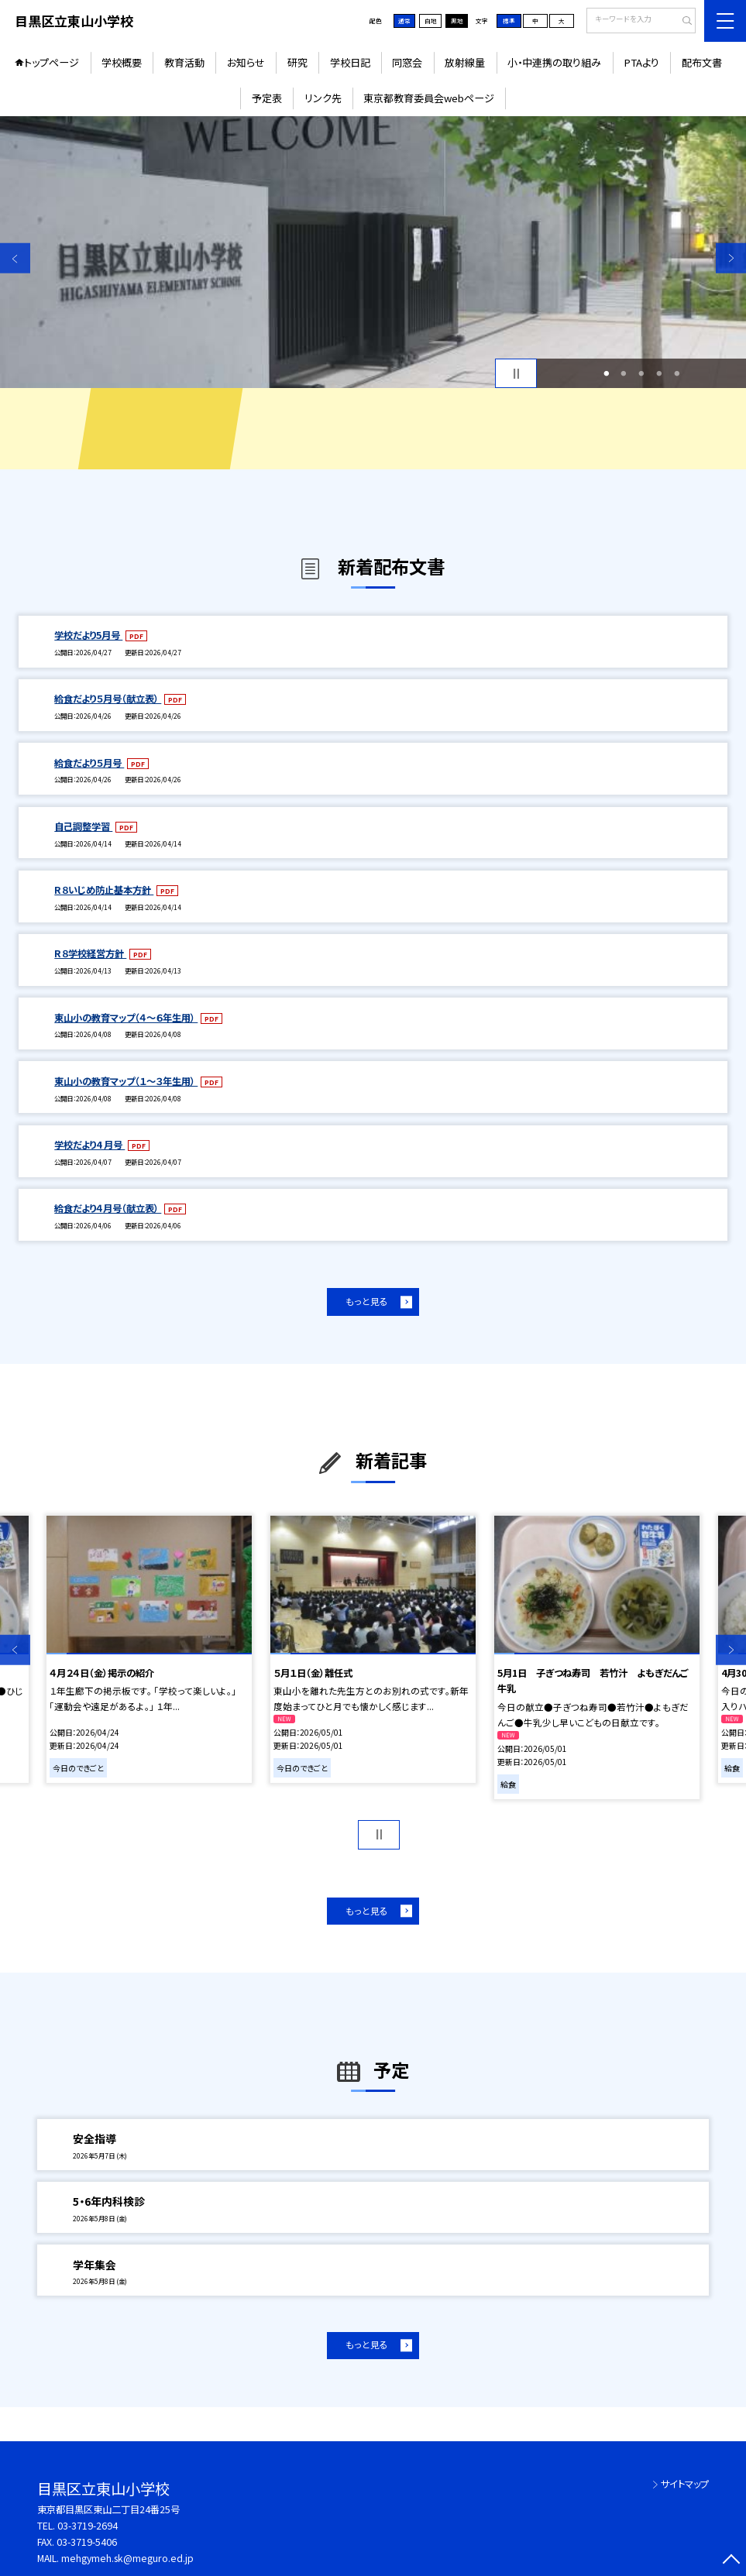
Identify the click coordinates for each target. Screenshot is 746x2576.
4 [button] (659, 374)
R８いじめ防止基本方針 (103, 890)
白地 (431, 20)
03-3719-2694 (87, 2526)
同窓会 (407, 62)
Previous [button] (15, 258)
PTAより (641, 62)
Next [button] (731, 258)
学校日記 (350, 62)
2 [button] (624, 374)
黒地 (457, 20)
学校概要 (121, 62)
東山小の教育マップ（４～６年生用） (126, 1018)
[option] (373, 252)
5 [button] (676, 374)
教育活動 (184, 62)
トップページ (51, 62)
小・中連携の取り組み (554, 62)
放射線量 (465, 62)
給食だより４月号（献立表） (107, 1208)
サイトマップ (685, 2484)
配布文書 (702, 62)
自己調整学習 (83, 826)
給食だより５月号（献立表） (107, 699)
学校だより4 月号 (89, 1145)
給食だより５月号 (89, 763)
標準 (509, 20)
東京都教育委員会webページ (428, 98)
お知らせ (246, 62)
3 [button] (642, 374)
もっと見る (366, 1301)
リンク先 (323, 98)
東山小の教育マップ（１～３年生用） (126, 1081)
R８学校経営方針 (90, 953)
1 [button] (606, 374)
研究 (297, 62)
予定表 (267, 98)
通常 (404, 20)
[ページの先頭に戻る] (731, 2561)
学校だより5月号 (88, 635)
